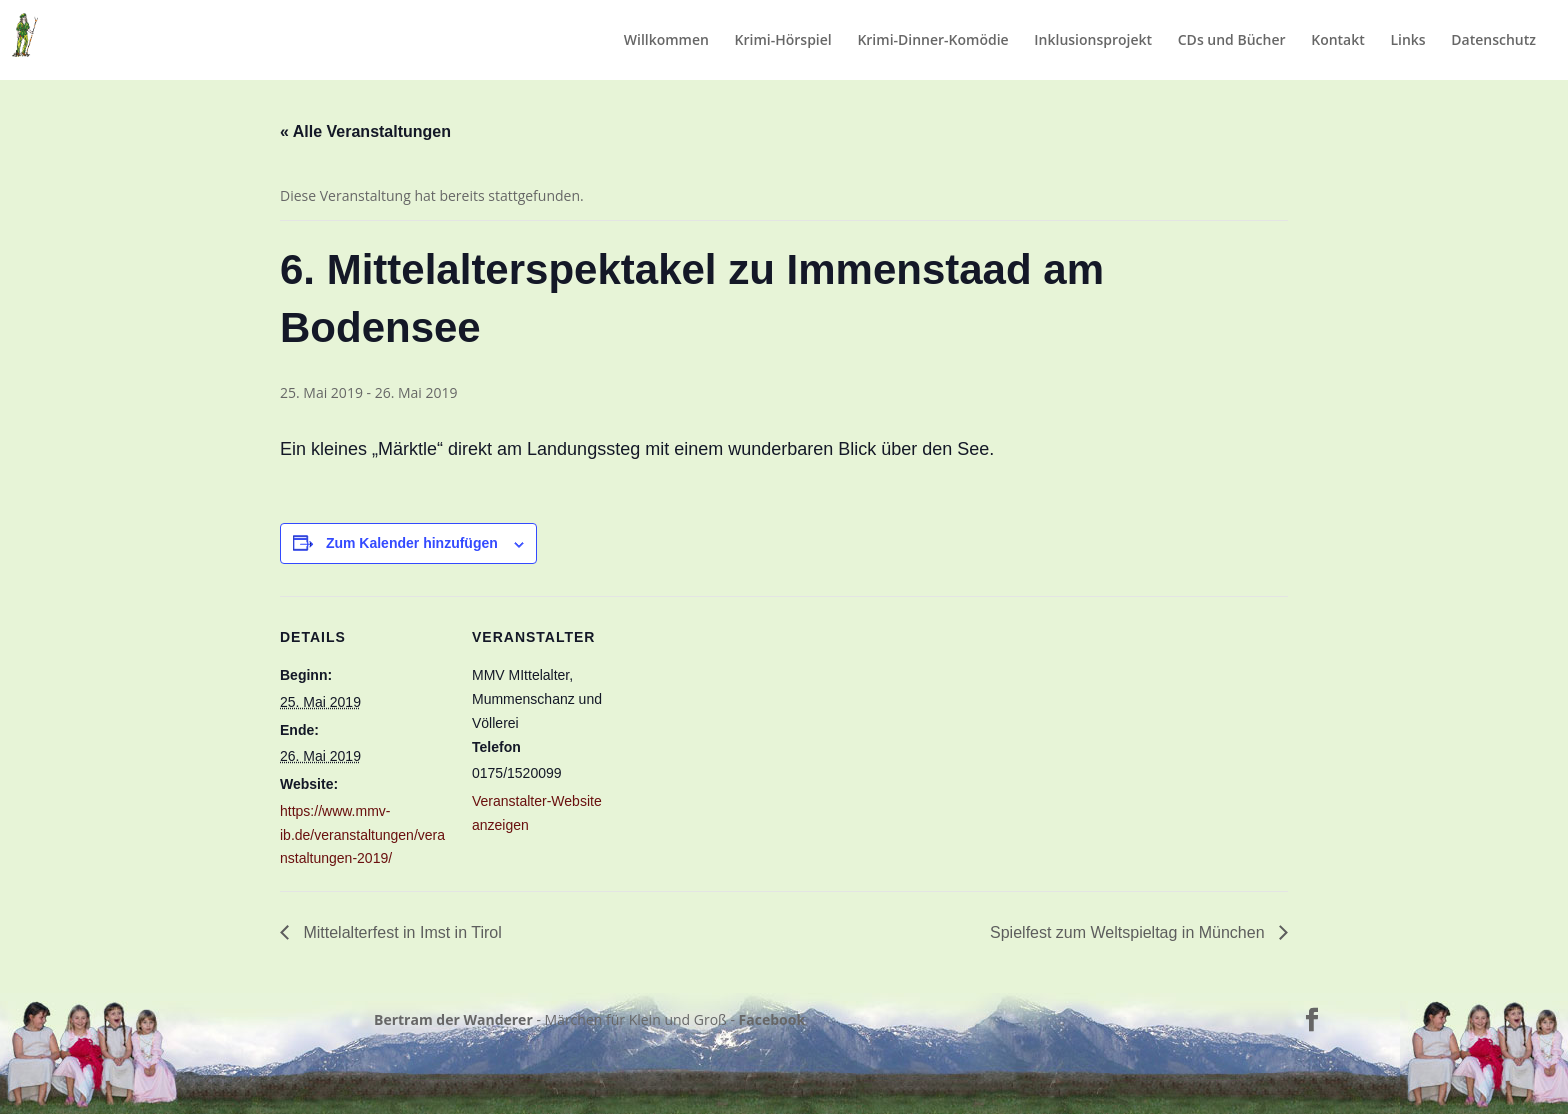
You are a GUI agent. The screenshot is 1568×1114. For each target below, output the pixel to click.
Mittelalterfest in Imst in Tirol (400, 932)
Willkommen (666, 41)
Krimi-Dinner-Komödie (932, 41)
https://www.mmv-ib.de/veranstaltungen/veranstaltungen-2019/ (362, 835)
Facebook (772, 1019)
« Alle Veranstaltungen (365, 131)
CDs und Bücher (1232, 41)
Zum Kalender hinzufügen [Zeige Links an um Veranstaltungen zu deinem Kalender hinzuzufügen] (412, 543)
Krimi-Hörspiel (783, 41)
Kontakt (1338, 41)
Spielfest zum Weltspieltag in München (1129, 932)
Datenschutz (1493, 41)
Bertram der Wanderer (453, 1019)
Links (1407, 41)
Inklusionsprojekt (1093, 41)
